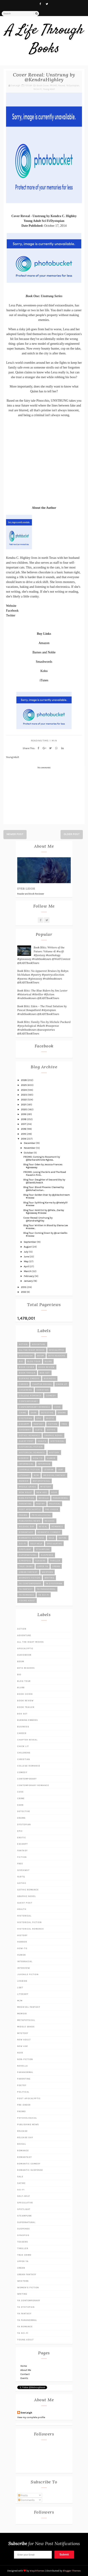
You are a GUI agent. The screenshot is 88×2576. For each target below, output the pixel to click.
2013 (24, 1287)
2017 (24, 1124)
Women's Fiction (29, 1578)
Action (23, 1344)
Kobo (43, 671)
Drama (62, 1412)
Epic (39, 1418)
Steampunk (43, 1549)
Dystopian (25, 1418)
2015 (24, 1133)
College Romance (30, 1395)
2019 (24, 1114)
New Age (41, 1492)
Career (23, 1384)
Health (42, 1441)
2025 (24, 1085)
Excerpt (24, 1424)
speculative (54, 1543)
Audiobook (26, 1356)
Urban (56, 1566)
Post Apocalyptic (30, 1509)
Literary (24, 1475)
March (28, 1271)
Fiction (52, 1424)
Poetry (40, 1504)
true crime (26, 1566)
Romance (57, 1526)
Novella (44, 1498)
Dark (34, 1412)
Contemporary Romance (34, 1407)
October (29, 1152)
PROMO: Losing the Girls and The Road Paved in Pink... (44, 1173)
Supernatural (28, 1555)
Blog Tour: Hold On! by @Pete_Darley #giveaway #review (43, 1212)
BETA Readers (56, 1356)
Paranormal (60, 1498)
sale (51, 1538)
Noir (54, 1492)
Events (24, 2378)
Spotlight (25, 1549)
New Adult (25, 1492)
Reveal (61, 85)
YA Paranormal (46, 1589)
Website (11, 605)
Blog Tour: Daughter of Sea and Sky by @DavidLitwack (44, 1181)
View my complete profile (31, 2417)
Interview (44, 1464)
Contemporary (28, 1401)
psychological (41, 1515)
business (50, 1378)
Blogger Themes (72, 2570)
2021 (24, 1104)
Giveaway (25, 1430)
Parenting (25, 1504)
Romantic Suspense (31, 1538)
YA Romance (26, 1595)
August (28, 1246)
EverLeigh (26, 2412)
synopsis (25, 1560)
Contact (25, 2374)
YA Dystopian (72, 85)
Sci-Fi (22, 1543)
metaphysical (41, 1481)
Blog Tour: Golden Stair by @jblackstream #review (46, 1196)
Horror (24, 1458)
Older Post (72, 834)
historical (57, 1441)
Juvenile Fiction (29, 1469)
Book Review (46, 1367)
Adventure (39, 1344)
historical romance (32, 1452)
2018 (24, 1119)
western (47, 1572)
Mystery (45, 1486)
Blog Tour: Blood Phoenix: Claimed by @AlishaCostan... (43, 1189)
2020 (24, 1109)
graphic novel (53, 1435)
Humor (51, 1458)
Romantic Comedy (49, 1532)
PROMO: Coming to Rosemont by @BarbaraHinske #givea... (41, 1158)
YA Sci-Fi (37, 89)
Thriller (55, 1560)
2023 (24, 1094)
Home (23, 2365)
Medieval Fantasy (54, 1475)
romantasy (26, 1532)
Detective (47, 1412)
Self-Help (36, 1543)
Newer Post (15, 834)
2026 (24, 1080)
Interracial (26, 1464)
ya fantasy (26, 1589)
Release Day (27, 1526)
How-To (38, 1458)
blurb (48, 1361)
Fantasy (39, 1424)
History (54, 1452)
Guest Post (26, 1441)
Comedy (51, 1395)
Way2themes (37, 2570)
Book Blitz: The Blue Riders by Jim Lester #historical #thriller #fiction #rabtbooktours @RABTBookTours (42, 994)
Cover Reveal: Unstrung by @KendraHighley (38, 1219)
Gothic (51, 1430)
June (27, 1256)
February (29, 1276)
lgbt (60, 1469)
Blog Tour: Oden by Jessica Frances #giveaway (42, 1166)
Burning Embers (29, 1378)
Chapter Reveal (42, 1384)
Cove (57, 1407)
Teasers (40, 1560)
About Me (25, 2370)
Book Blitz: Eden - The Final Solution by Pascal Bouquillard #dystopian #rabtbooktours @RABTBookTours (42, 1010)
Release (50, 1521)
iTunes (44, 680)
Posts (23, 2495)
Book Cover (43, 85)
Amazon (43, 643)
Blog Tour (34, 1361)
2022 (24, 1099)
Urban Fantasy (28, 1572)
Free (64, 1424)
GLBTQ (39, 1430)
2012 (24, 1292)
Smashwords (44, 661)
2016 (24, 1128)
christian (42, 1390)
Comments (26, 2500)
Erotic (50, 1418)
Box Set (45, 1373)
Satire (63, 1538)
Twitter (10, 615)
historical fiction (31, 1447)
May (26, 1261)
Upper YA (42, 1566)
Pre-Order (51, 1509)
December (30, 1143)
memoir (23, 1481)
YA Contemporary (30, 1583)
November (30, 1147)
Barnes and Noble (44, 652)
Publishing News (29, 1521)
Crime (22, 1412)
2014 (24, 1138)
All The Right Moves (32, 1350)
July (26, 1251)
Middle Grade (27, 1486)
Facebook (12, 610)
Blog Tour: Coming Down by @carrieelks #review (45, 1234)
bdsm (40, 1356)
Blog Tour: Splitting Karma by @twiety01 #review (45, 1204)
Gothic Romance (29, 1435)
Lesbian (49, 1469)
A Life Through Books (44, 39)
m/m (36, 1475)
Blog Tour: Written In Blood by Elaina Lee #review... (45, 1227)
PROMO (53, 85)
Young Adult (49, 89)
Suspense (47, 1555)
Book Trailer (27, 1373)
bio (21, 1361)
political (55, 1504)
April (27, 1266)
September (30, 1241)
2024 (24, 1089)
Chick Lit (61, 1384)
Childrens (25, 1390)
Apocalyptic (56, 1350)
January (28, 1280)
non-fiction (26, 1498)
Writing (49, 1578)
